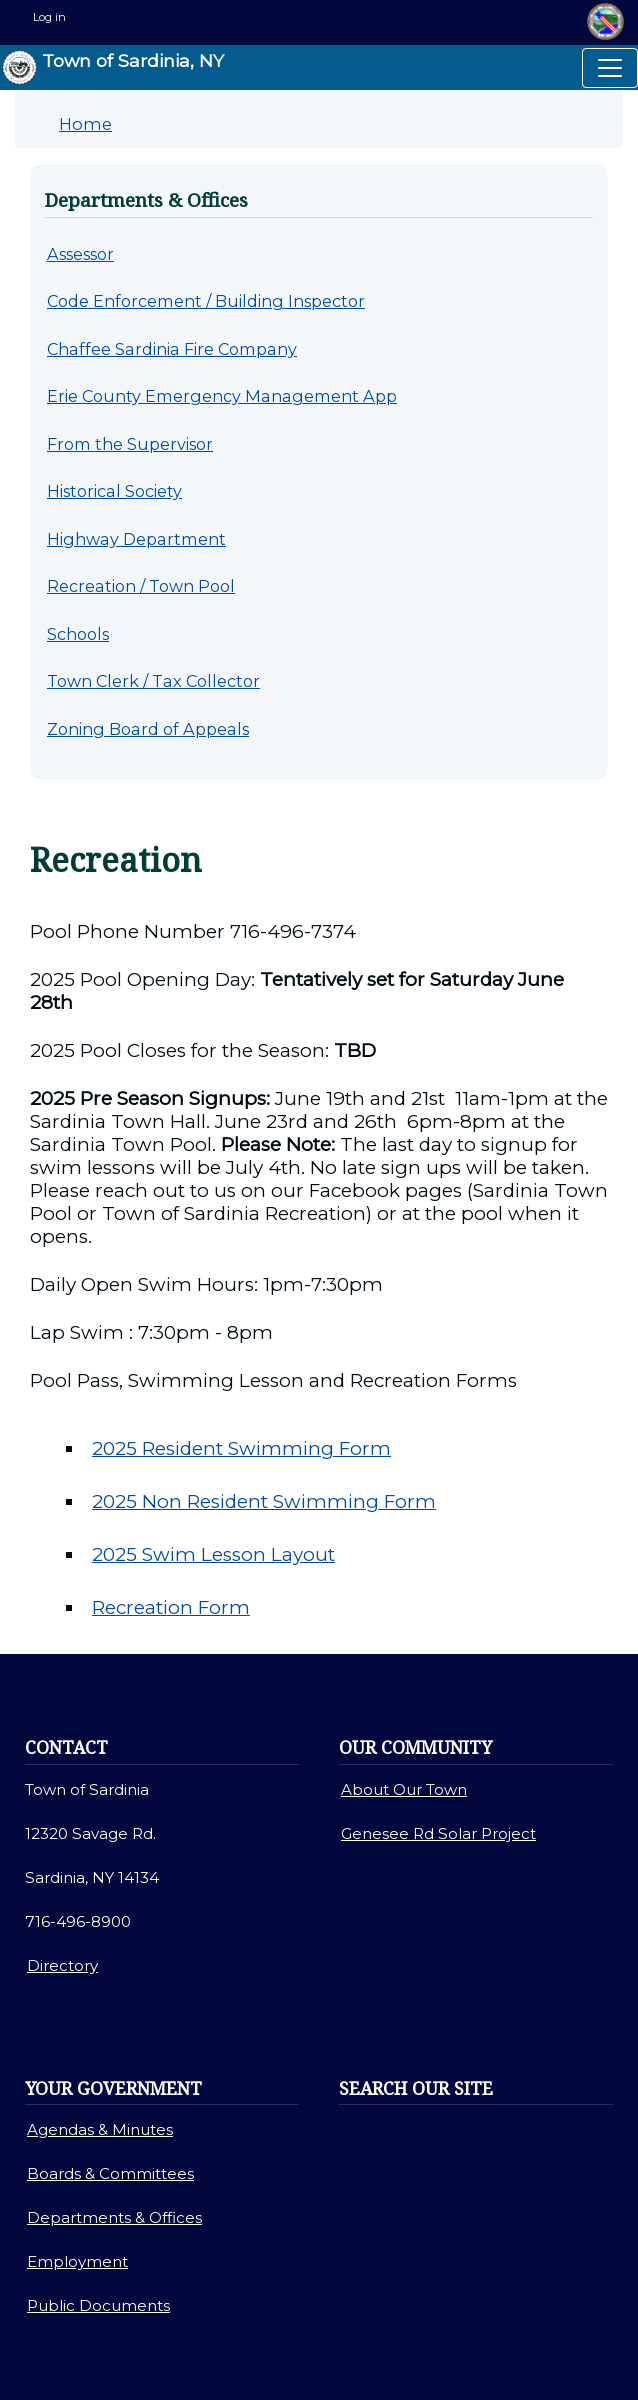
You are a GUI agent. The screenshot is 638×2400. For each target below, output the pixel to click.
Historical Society (114, 491)
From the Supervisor (130, 444)
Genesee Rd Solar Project (438, 1833)
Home (85, 124)
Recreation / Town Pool (141, 586)
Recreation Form (171, 1607)
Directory (62, 1965)
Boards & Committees (110, 2173)
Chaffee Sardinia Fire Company (172, 349)
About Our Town (404, 1789)
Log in (49, 17)
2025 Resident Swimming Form (241, 1448)
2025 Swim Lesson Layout (213, 1554)
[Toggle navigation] (610, 68)
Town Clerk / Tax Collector (153, 681)
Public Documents (98, 2305)
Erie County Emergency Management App (222, 396)
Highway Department (136, 539)
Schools (78, 634)
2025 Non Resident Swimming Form (264, 1501)
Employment (77, 2261)
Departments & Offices (114, 2217)
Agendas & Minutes (100, 2129)
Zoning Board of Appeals (148, 729)
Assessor (80, 254)
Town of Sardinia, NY (113, 67)
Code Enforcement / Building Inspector (206, 301)
